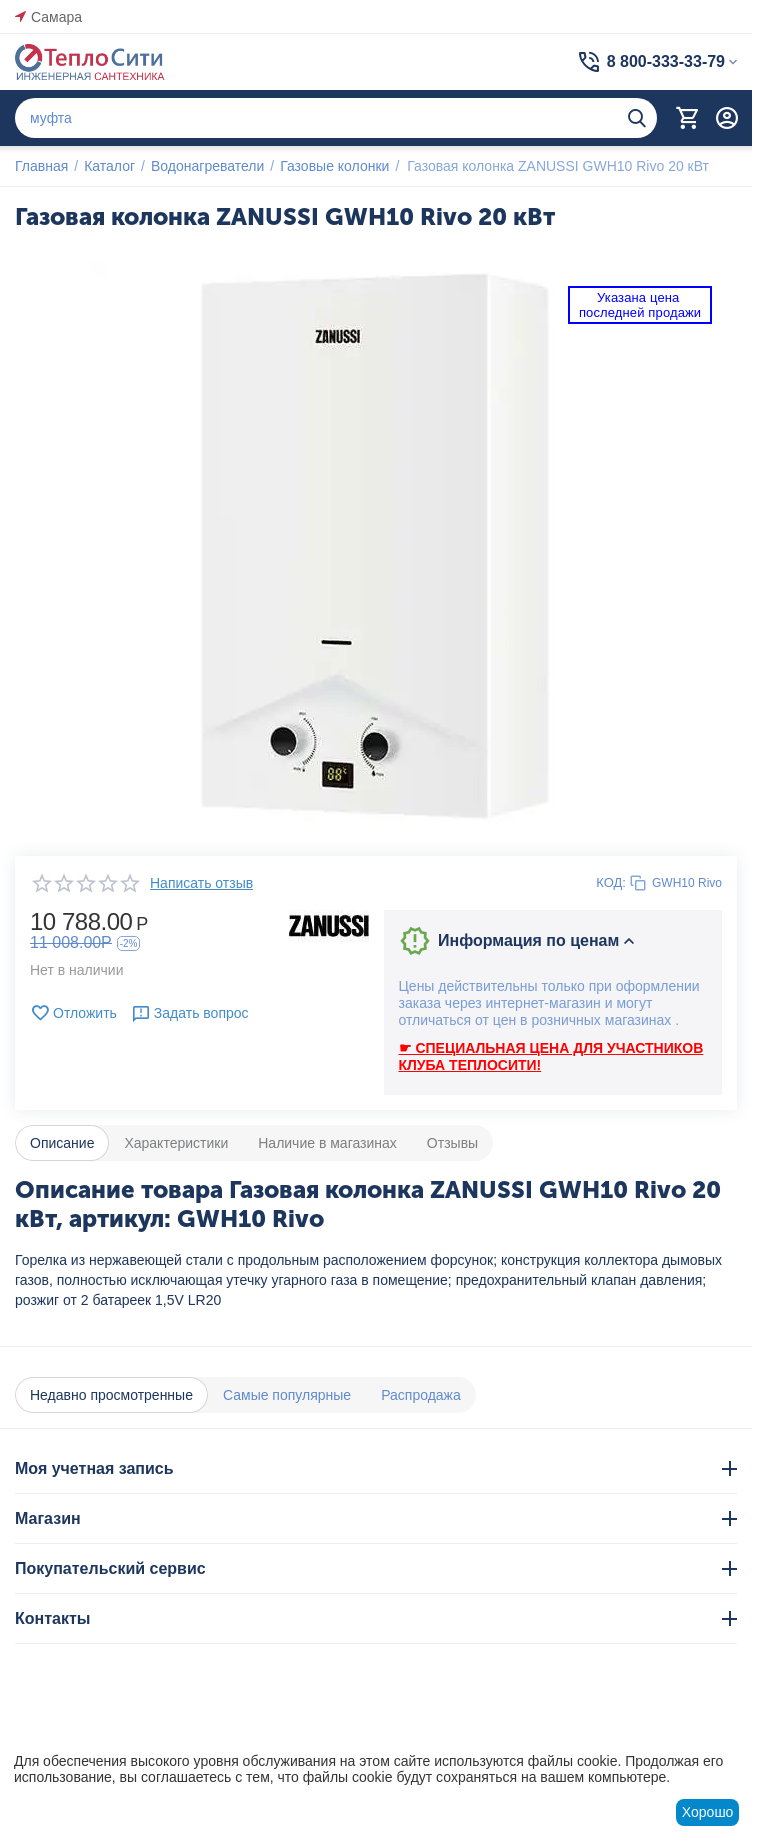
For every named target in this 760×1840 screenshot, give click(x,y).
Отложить (73, 1013)
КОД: (611, 882)
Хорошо (708, 1812)
